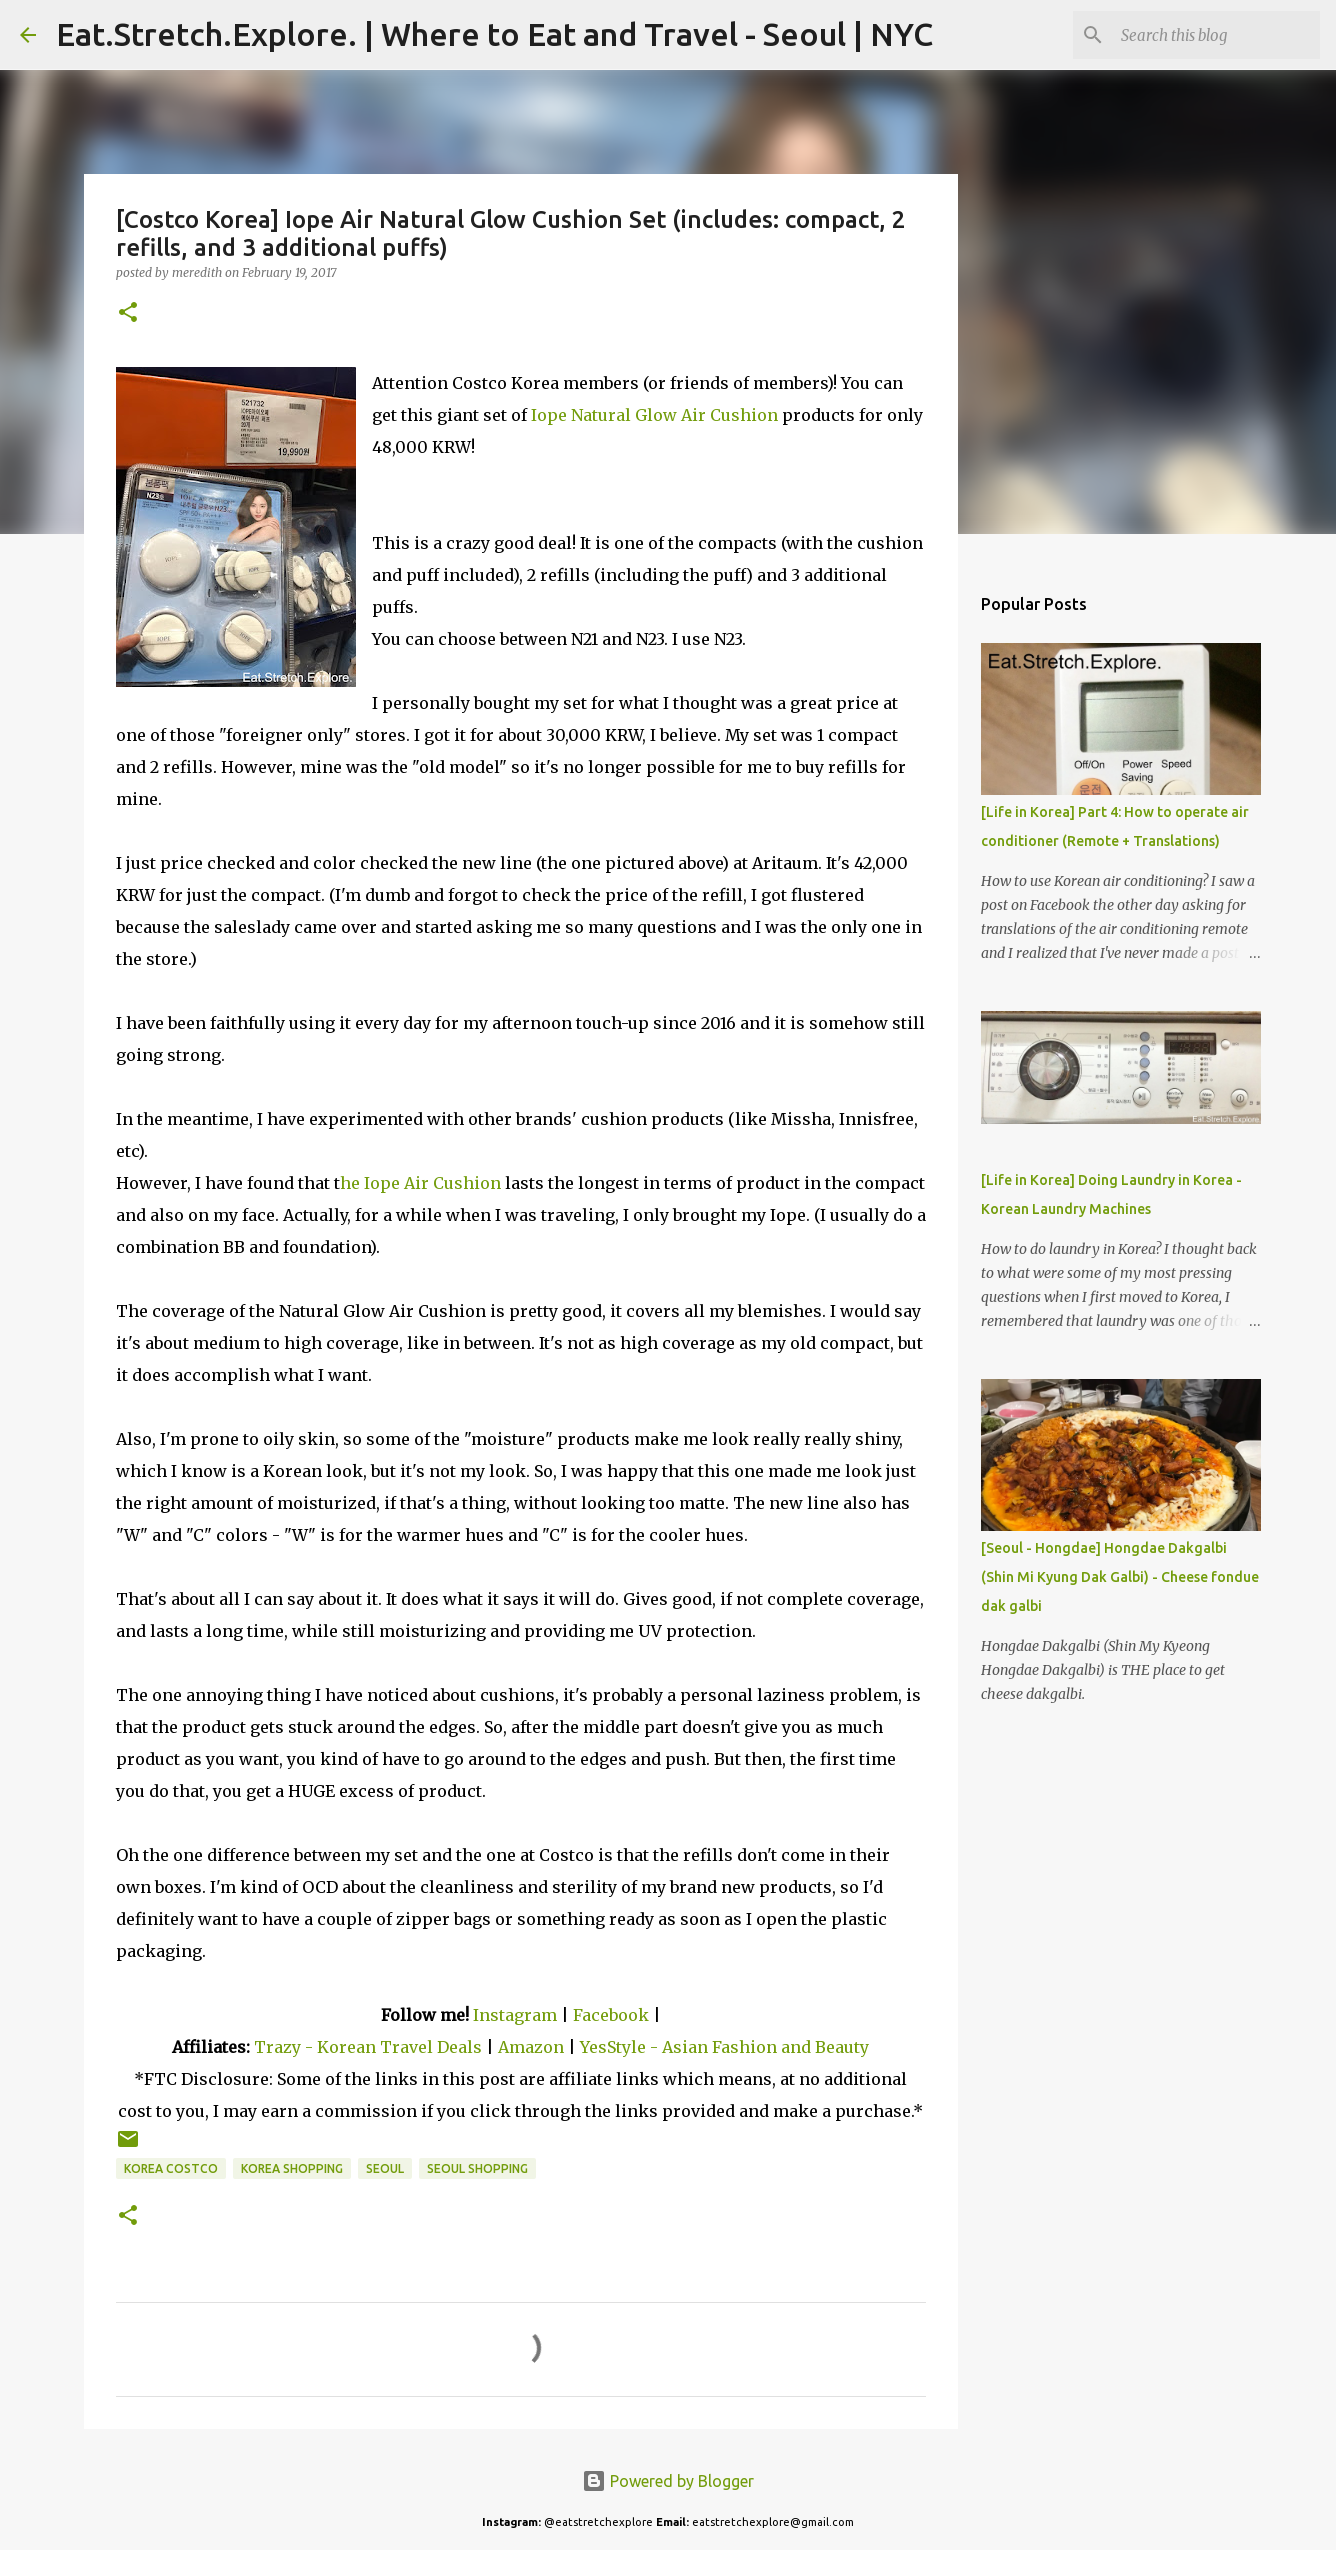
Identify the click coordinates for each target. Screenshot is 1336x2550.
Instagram (515, 2015)
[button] (128, 313)
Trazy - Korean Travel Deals (368, 2047)
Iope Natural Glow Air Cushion (654, 415)
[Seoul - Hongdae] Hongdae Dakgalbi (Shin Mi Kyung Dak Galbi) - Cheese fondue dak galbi (1120, 1577)
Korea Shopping (292, 2168)
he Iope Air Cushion (420, 1183)
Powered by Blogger (668, 2481)
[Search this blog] (1215, 35)
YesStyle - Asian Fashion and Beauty (724, 2047)
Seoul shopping (477, 2168)
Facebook (611, 2015)
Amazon (533, 2047)
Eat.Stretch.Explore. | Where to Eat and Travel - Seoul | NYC (494, 34)
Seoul (385, 2168)
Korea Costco (171, 2168)
